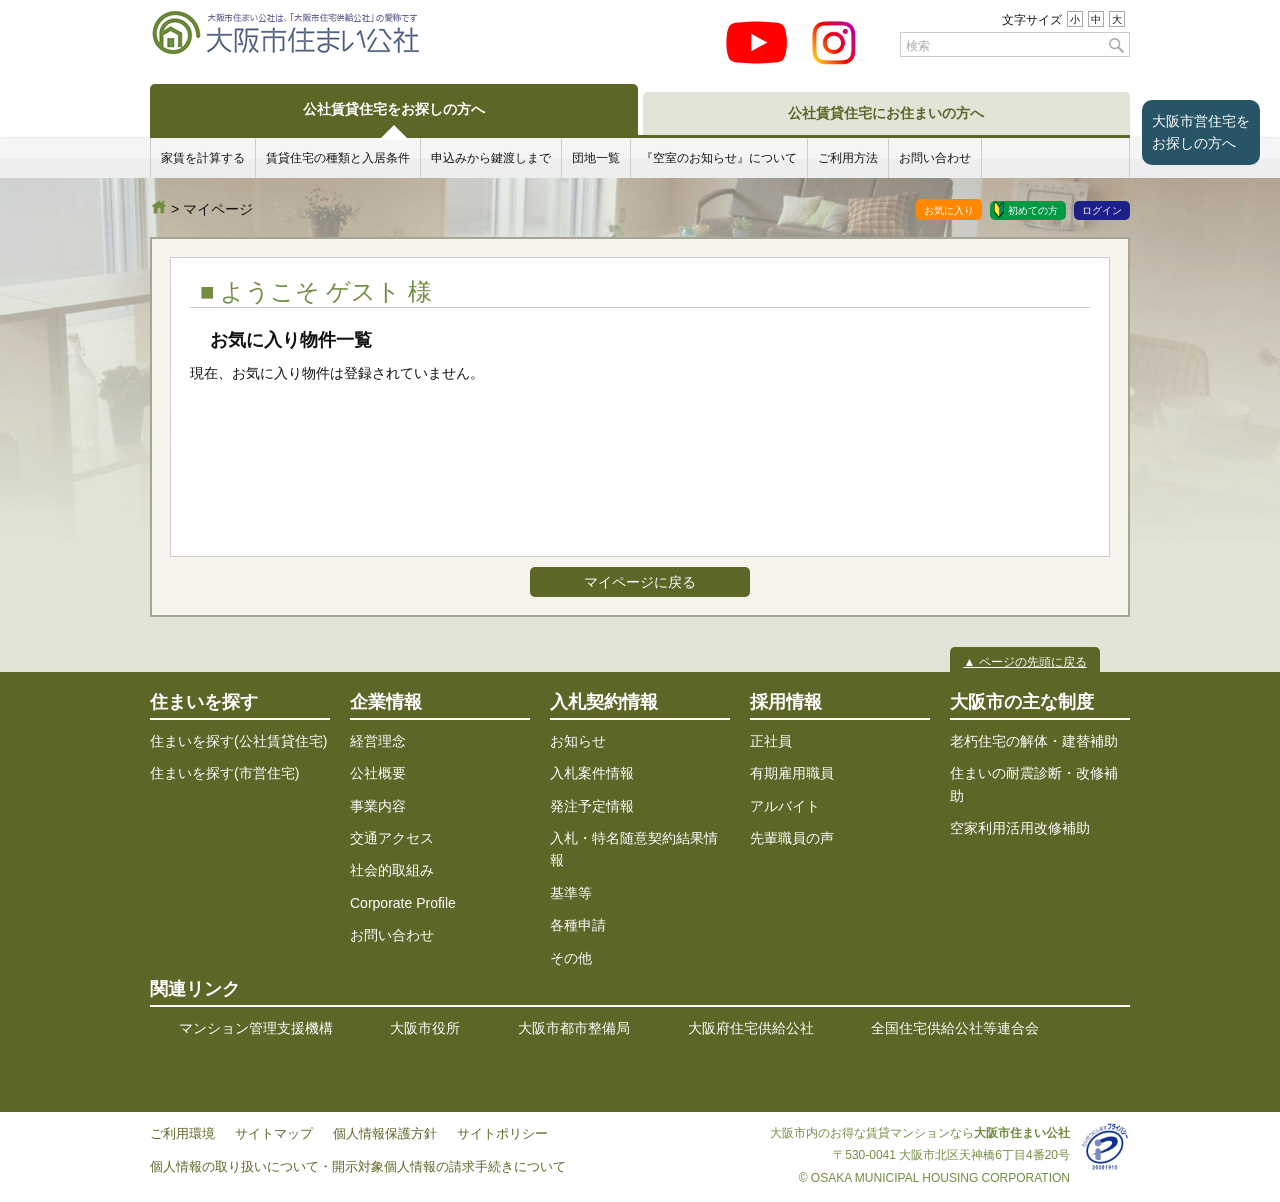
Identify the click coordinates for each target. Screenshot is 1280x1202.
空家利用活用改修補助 (1020, 828)
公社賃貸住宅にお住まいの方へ (886, 113)
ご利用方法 (848, 157)
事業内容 (378, 806)
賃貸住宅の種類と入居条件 (338, 157)
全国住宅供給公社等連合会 (955, 1028)
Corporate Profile (403, 903)
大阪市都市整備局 (574, 1028)
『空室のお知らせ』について (719, 157)
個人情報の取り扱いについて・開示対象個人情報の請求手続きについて (358, 1167)
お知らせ (578, 741)
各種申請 (578, 925)
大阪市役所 (425, 1028)
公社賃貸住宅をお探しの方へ (394, 109)
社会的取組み (392, 870)
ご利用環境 (182, 1134)
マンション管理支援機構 (256, 1028)
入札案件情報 (592, 773)
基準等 (571, 893)
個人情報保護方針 (385, 1134)
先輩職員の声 (792, 838)
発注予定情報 (592, 806)
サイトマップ (274, 1134)
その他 (571, 958)
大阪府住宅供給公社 (751, 1028)
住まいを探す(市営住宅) (224, 773)
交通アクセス (392, 838)
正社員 (771, 741)
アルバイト (785, 806)
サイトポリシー (502, 1134)
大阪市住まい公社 (159, 207)
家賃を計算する (203, 157)
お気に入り (949, 210)
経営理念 (378, 741)
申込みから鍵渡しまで (491, 157)
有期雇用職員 (792, 773)
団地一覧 (596, 157)
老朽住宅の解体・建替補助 (1034, 741)
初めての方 (1033, 210)
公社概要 (378, 773)
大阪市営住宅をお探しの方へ (1201, 132)
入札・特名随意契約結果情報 (634, 849)
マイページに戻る (640, 582)
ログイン (1102, 210)
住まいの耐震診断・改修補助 (1034, 784)
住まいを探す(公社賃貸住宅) (238, 741)
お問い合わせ (935, 157)
